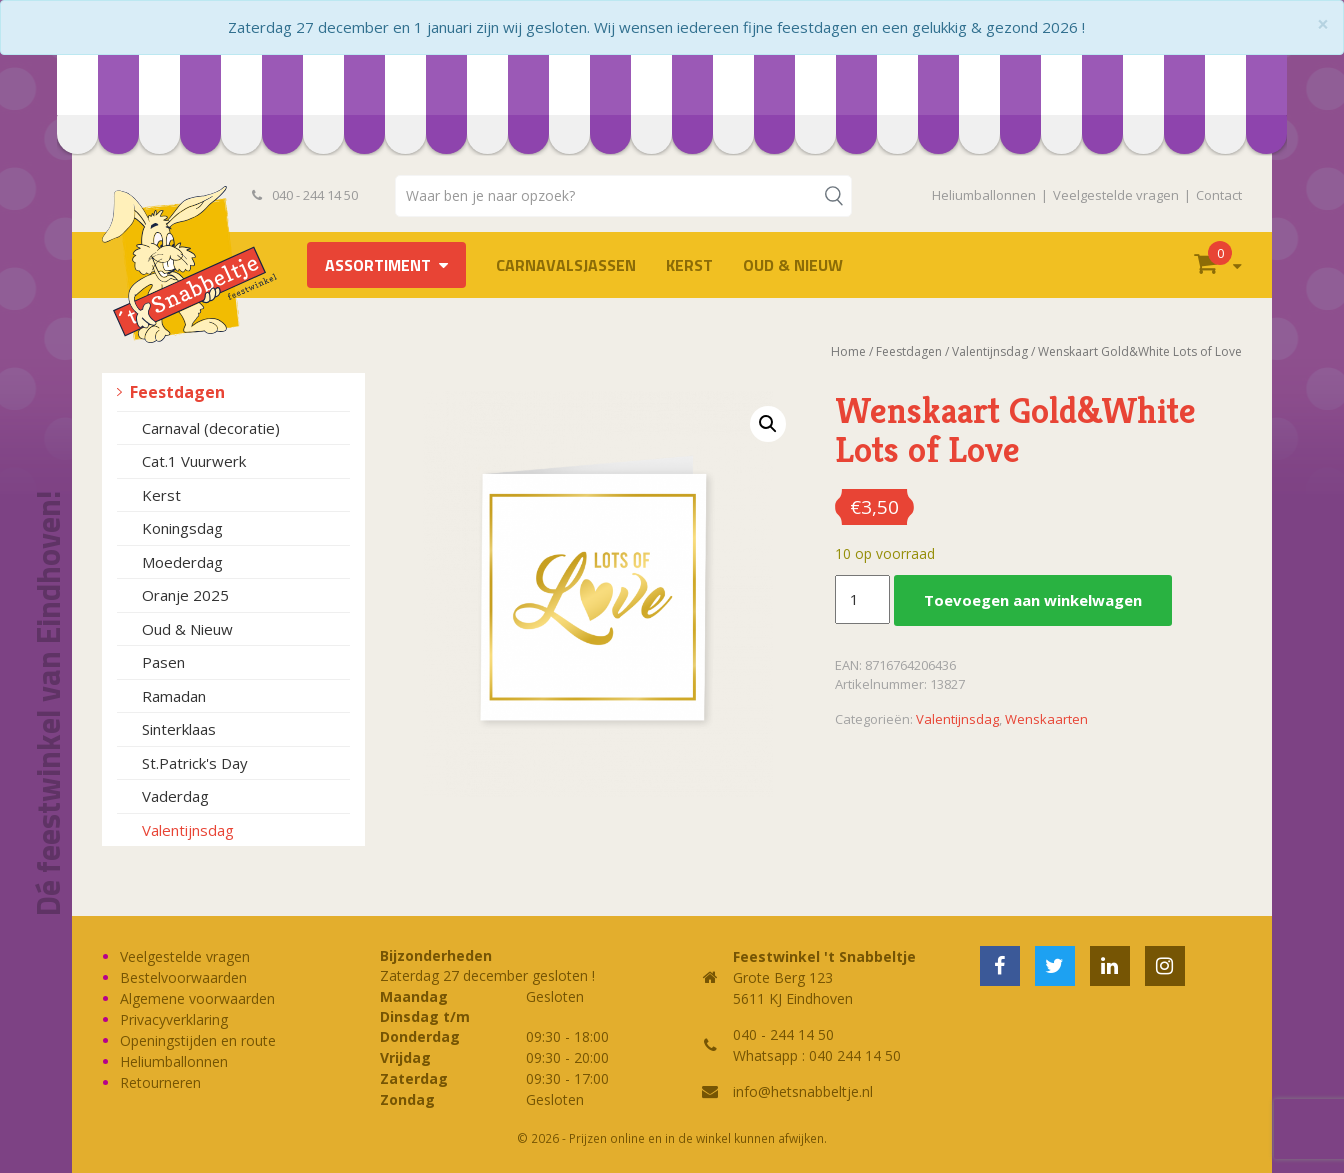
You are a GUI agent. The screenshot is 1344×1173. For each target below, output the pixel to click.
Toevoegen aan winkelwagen (1033, 600)
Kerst (689, 265)
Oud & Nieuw (793, 265)
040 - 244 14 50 (305, 195)
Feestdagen (177, 392)
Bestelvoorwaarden (183, 977)
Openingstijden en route (198, 1040)
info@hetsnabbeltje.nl (803, 1091)
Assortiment (378, 265)
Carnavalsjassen (566, 265)
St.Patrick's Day (195, 763)
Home (848, 351)
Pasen (163, 662)
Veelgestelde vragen (1116, 195)
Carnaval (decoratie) (211, 428)
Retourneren (160, 1082)
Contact (1219, 195)
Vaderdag (175, 796)
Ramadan (174, 696)
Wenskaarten (1046, 719)
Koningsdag (182, 528)
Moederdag (182, 562)
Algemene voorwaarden (197, 998)
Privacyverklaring (174, 1019)
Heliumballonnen (984, 195)
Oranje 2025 (185, 595)
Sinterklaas (179, 729)
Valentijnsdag (188, 830)
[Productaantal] (862, 600)
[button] (768, 424)
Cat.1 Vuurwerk (194, 461)
